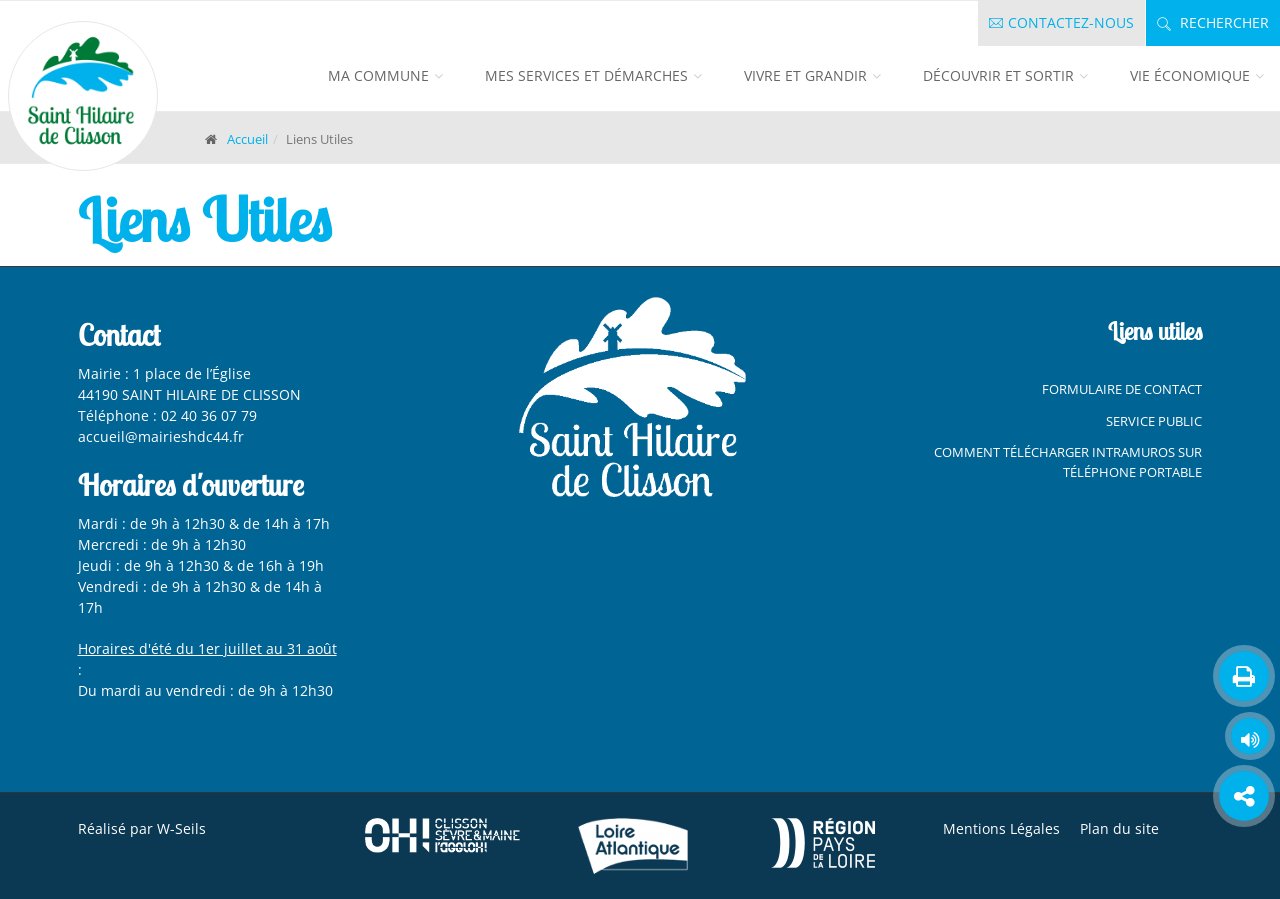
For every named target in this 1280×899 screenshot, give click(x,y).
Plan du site (1119, 828)
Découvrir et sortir (998, 75)
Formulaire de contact (1122, 389)
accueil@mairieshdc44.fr (163, 436)
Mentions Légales (1001, 828)
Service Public (1154, 421)
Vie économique (1190, 75)
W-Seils (181, 828)
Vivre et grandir (805, 75)
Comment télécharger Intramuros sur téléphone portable (1068, 462)
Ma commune (378, 75)
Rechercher (1213, 22)
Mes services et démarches (586, 75)
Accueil (247, 139)
